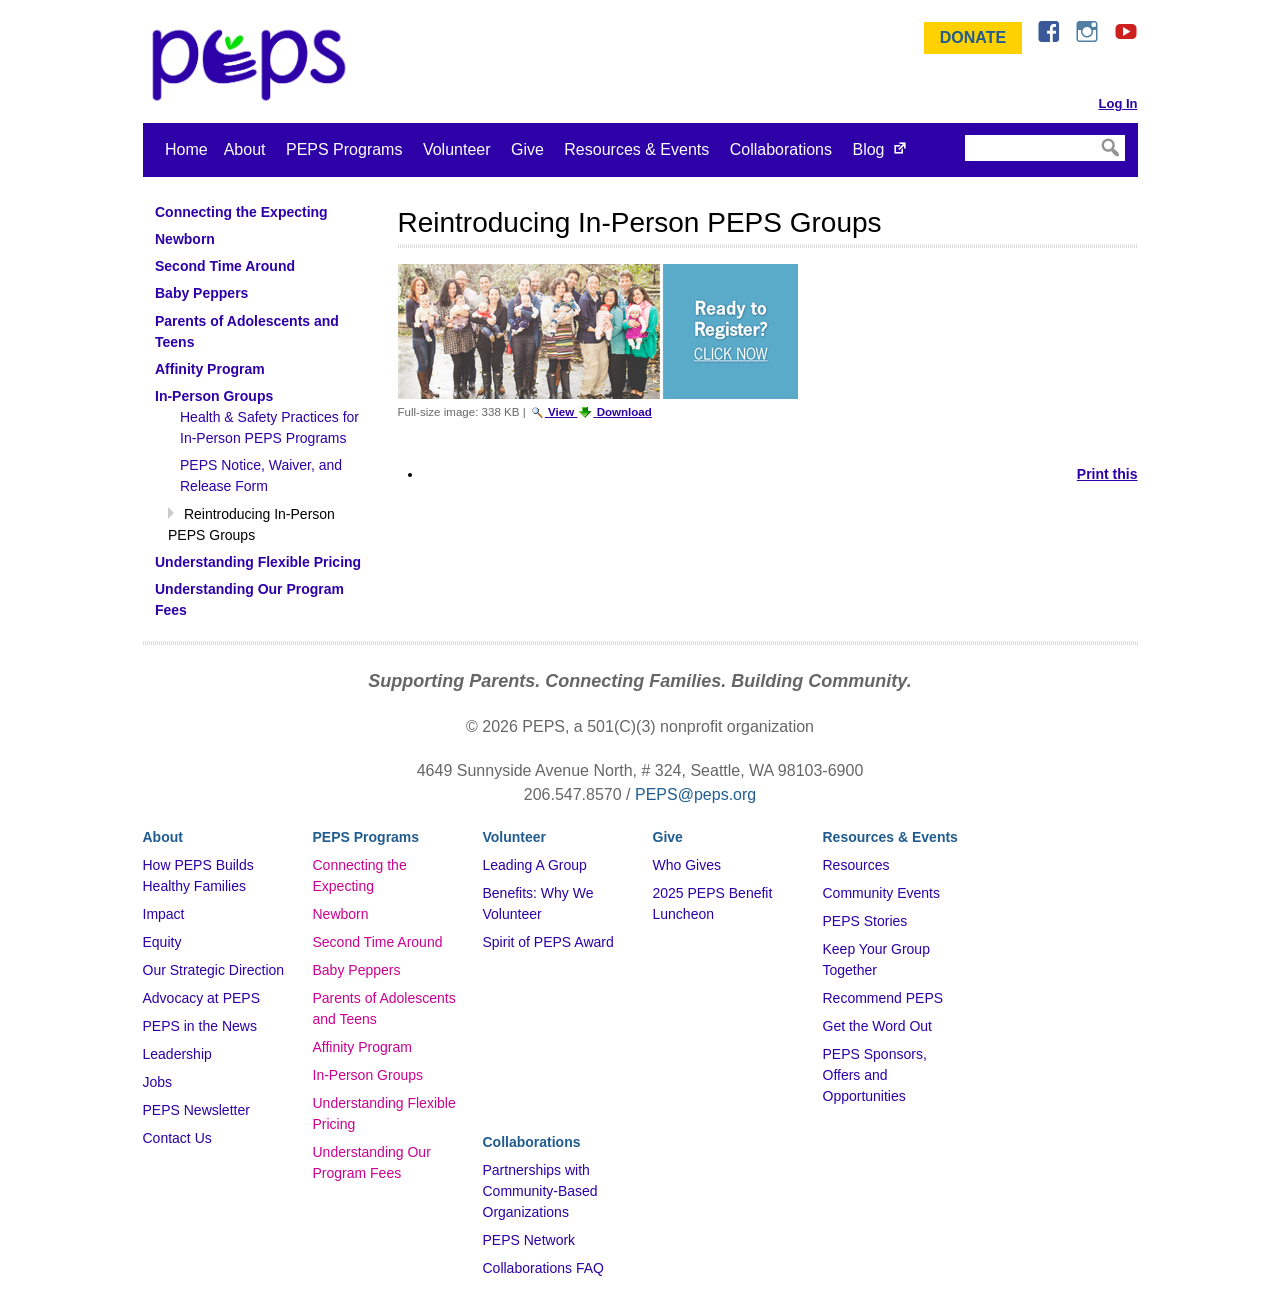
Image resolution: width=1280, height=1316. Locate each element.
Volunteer (457, 149)
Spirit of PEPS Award (548, 942)
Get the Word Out (877, 1026)
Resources (856, 865)
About (245, 149)
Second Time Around (378, 942)
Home (186, 149)
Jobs (158, 1082)
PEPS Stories (865, 921)
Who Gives (687, 865)
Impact (164, 914)
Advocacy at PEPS (202, 998)
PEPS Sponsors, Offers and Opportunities (875, 1075)
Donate (973, 37)
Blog (868, 149)
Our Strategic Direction (214, 970)
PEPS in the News (200, 1026)
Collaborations (781, 149)
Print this (1107, 474)
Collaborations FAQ (543, 1268)
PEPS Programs (344, 149)
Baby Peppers (357, 970)
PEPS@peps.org (695, 794)
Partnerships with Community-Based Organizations (540, 1191)
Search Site (963, 134)
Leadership (177, 1054)
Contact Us (177, 1138)
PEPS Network (529, 1240)
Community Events (881, 893)
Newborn (341, 914)
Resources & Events (636, 149)
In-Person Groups (368, 1075)
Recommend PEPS (883, 998)
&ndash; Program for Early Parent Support (253, 65)
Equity (162, 942)
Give (527, 149)
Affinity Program (362, 1047)
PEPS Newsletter (196, 1110)
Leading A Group (535, 865)
